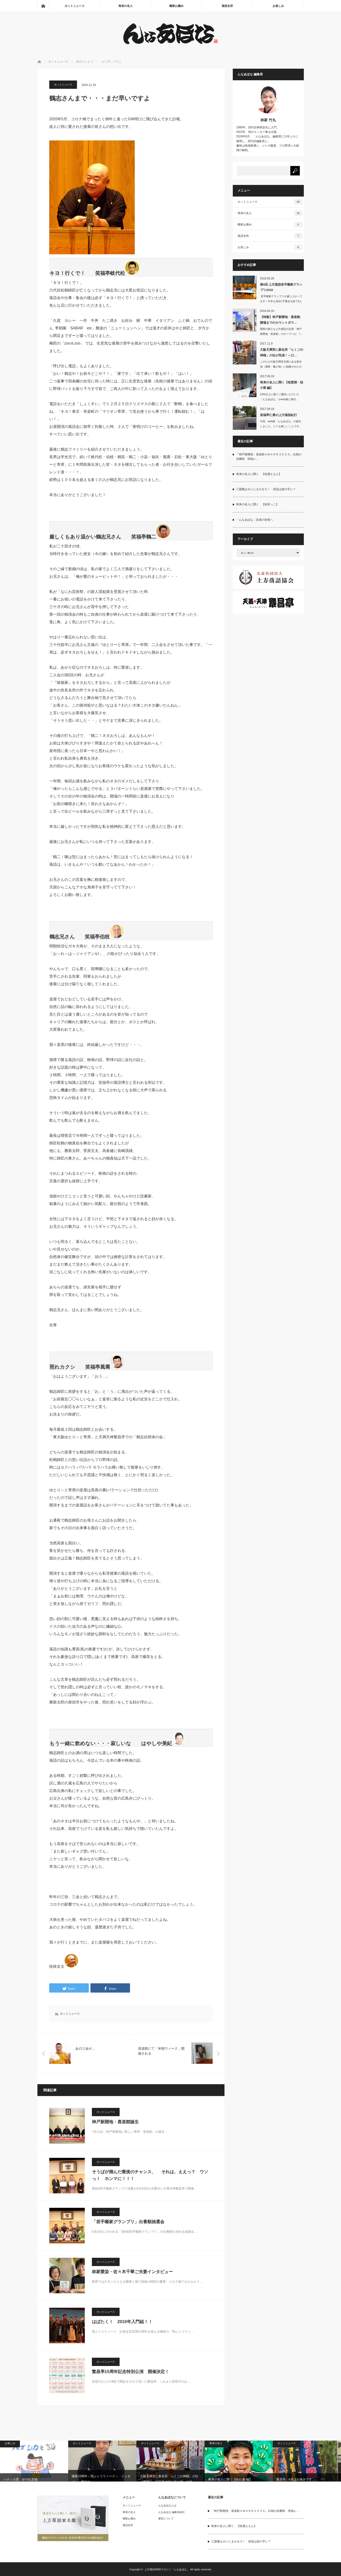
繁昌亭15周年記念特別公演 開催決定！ (130, 2371)
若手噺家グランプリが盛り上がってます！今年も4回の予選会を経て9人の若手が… (281, 301)
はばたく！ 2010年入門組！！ (122, 2321)
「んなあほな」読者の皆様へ (254, 519)
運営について (166, 2518)
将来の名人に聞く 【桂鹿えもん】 (259, 474)
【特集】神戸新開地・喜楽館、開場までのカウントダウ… (281, 319)
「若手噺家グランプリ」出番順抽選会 (128, 2221)
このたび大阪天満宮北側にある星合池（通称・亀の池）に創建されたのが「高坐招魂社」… (281, 366)
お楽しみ (278, 6)
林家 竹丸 (268, 120)
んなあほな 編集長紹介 (171, 2512)
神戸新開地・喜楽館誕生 (115, 2121)
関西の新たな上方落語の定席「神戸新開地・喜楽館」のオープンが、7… (281, 331)
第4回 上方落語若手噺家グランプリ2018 (281, 287)
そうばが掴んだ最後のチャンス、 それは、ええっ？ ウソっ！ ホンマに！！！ (150, 2175)
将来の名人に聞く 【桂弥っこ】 (257, 504)
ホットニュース (75, 6)
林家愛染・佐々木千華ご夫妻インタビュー (132, 2271)
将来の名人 (125, 6)
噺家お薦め (176, 6)
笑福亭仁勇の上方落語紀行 (278, 415)
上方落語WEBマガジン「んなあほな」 (166, 2569)
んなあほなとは (167, 2505)
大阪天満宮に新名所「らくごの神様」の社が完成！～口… (281, 352)
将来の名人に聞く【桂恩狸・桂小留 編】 (281, 385)
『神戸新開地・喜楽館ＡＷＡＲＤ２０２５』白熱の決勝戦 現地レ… (268, 457)
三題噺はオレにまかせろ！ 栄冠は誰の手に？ (266, 489)
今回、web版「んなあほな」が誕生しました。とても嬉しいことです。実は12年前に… (281, 426)
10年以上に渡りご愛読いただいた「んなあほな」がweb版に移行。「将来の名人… (279, 399)
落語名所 (227, 6)
